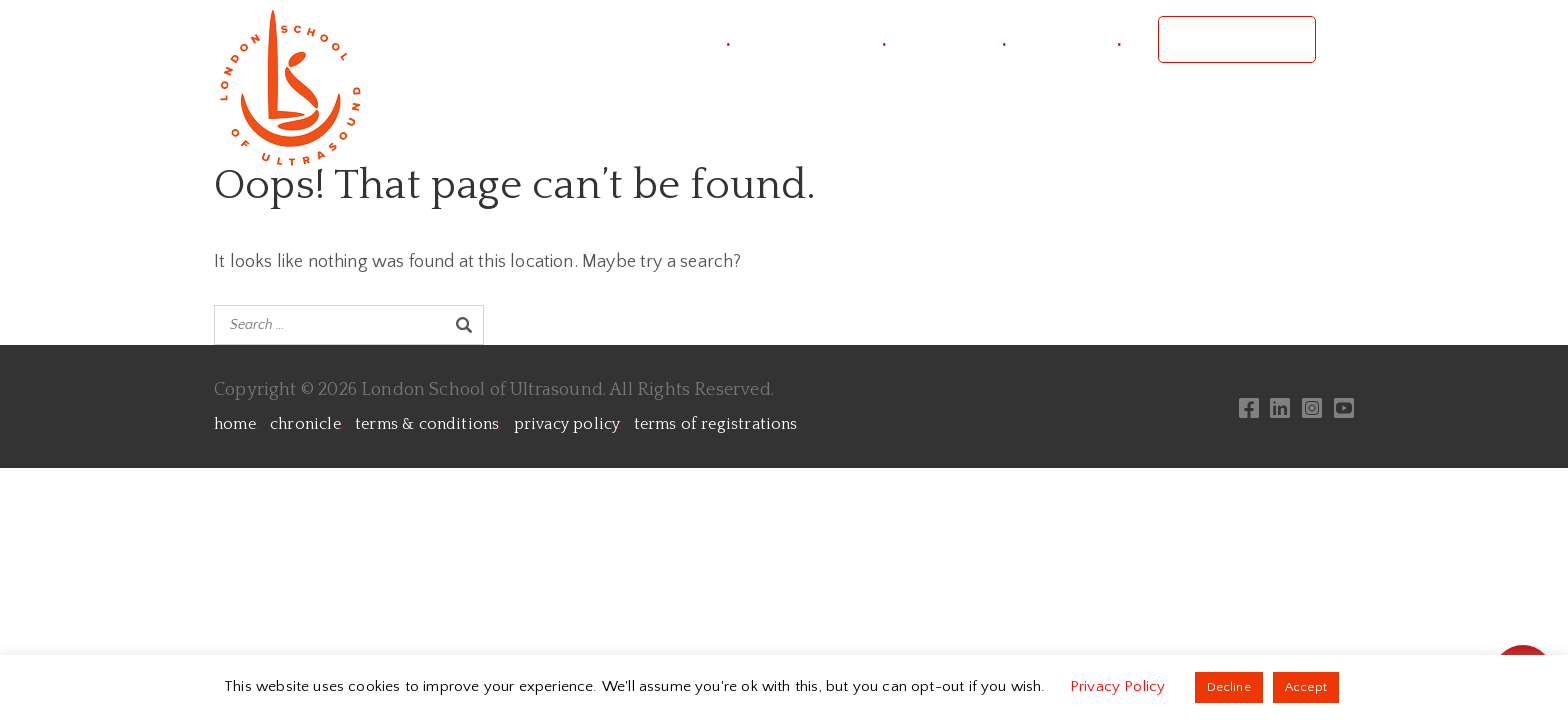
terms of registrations (717, 424)
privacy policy (568, 424)
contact (1082, 39)
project (692, 39)
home (236, 424)
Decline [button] (1229, 687)
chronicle (307, 424)
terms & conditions (428, 424)
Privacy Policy (1120, 686)
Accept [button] (1306, 687)
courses (964, 39)
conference (826, 39)
